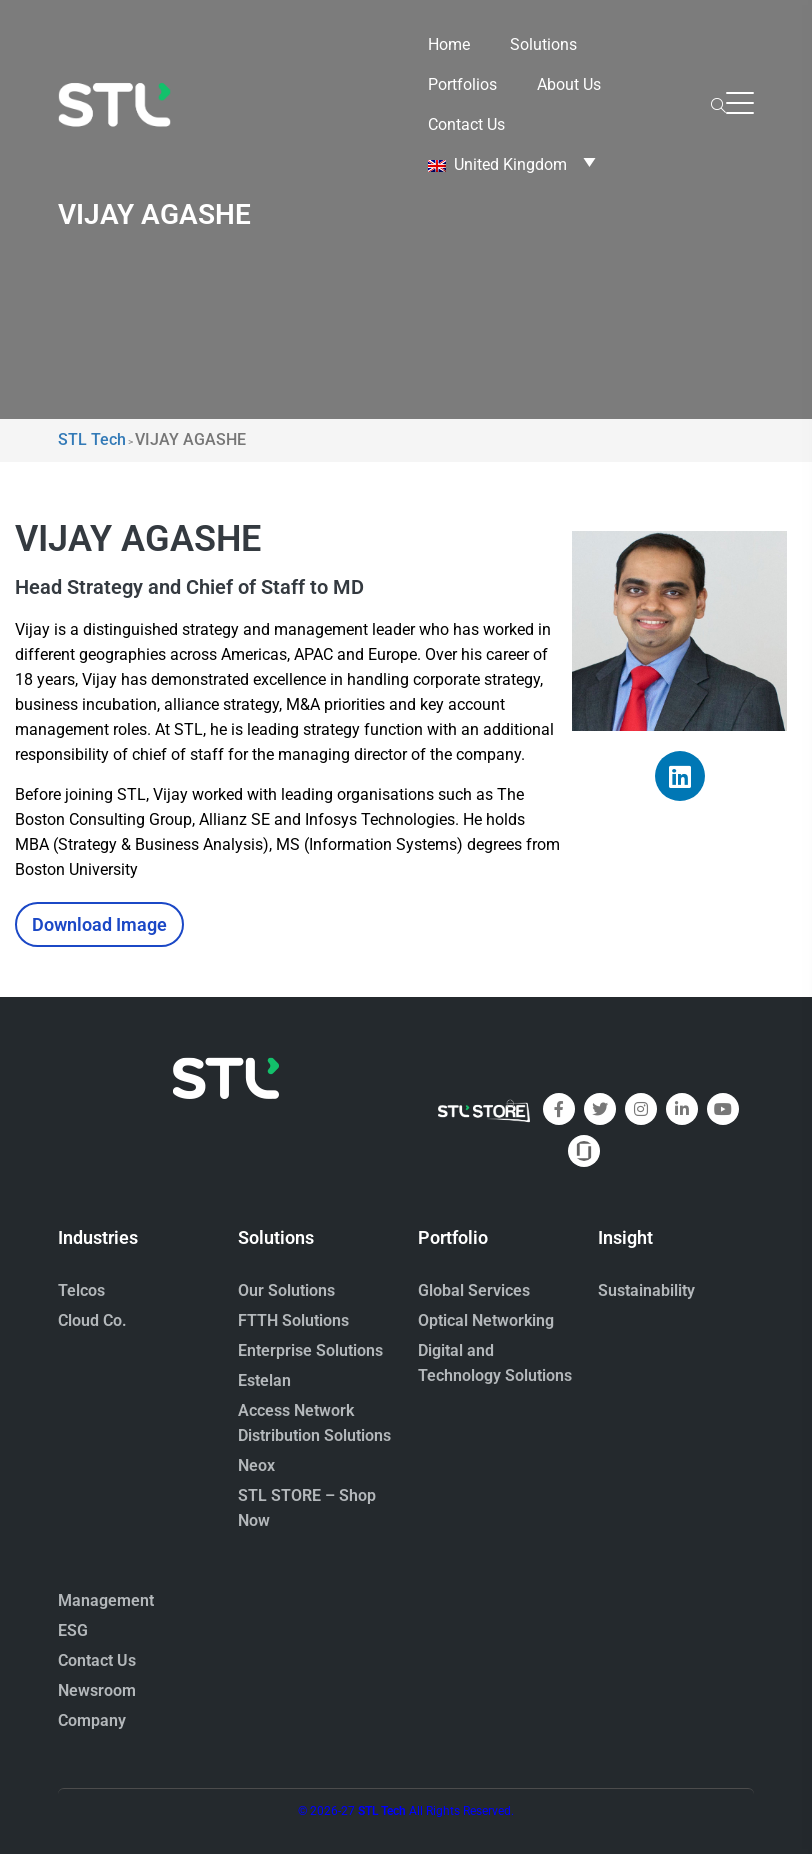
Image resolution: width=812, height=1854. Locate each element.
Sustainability (646, 1290)
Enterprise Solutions (310, 1350)
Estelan (264, 1380)
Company (92, 1720)
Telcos (81, 1290)
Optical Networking (486, 1320)
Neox (256, 1465)
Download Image (99, 924)
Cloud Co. (92, 1320)
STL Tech (382, 1811)
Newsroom (97, 1690)
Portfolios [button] (462, 84)
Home (449, 44)
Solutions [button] (543, 44)
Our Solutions (286, 1290)
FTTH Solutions (293, 1320)
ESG (73, 1630)
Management (106, 1600)
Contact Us (466, 124)
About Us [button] (569, 84)
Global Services (474, 1290)
